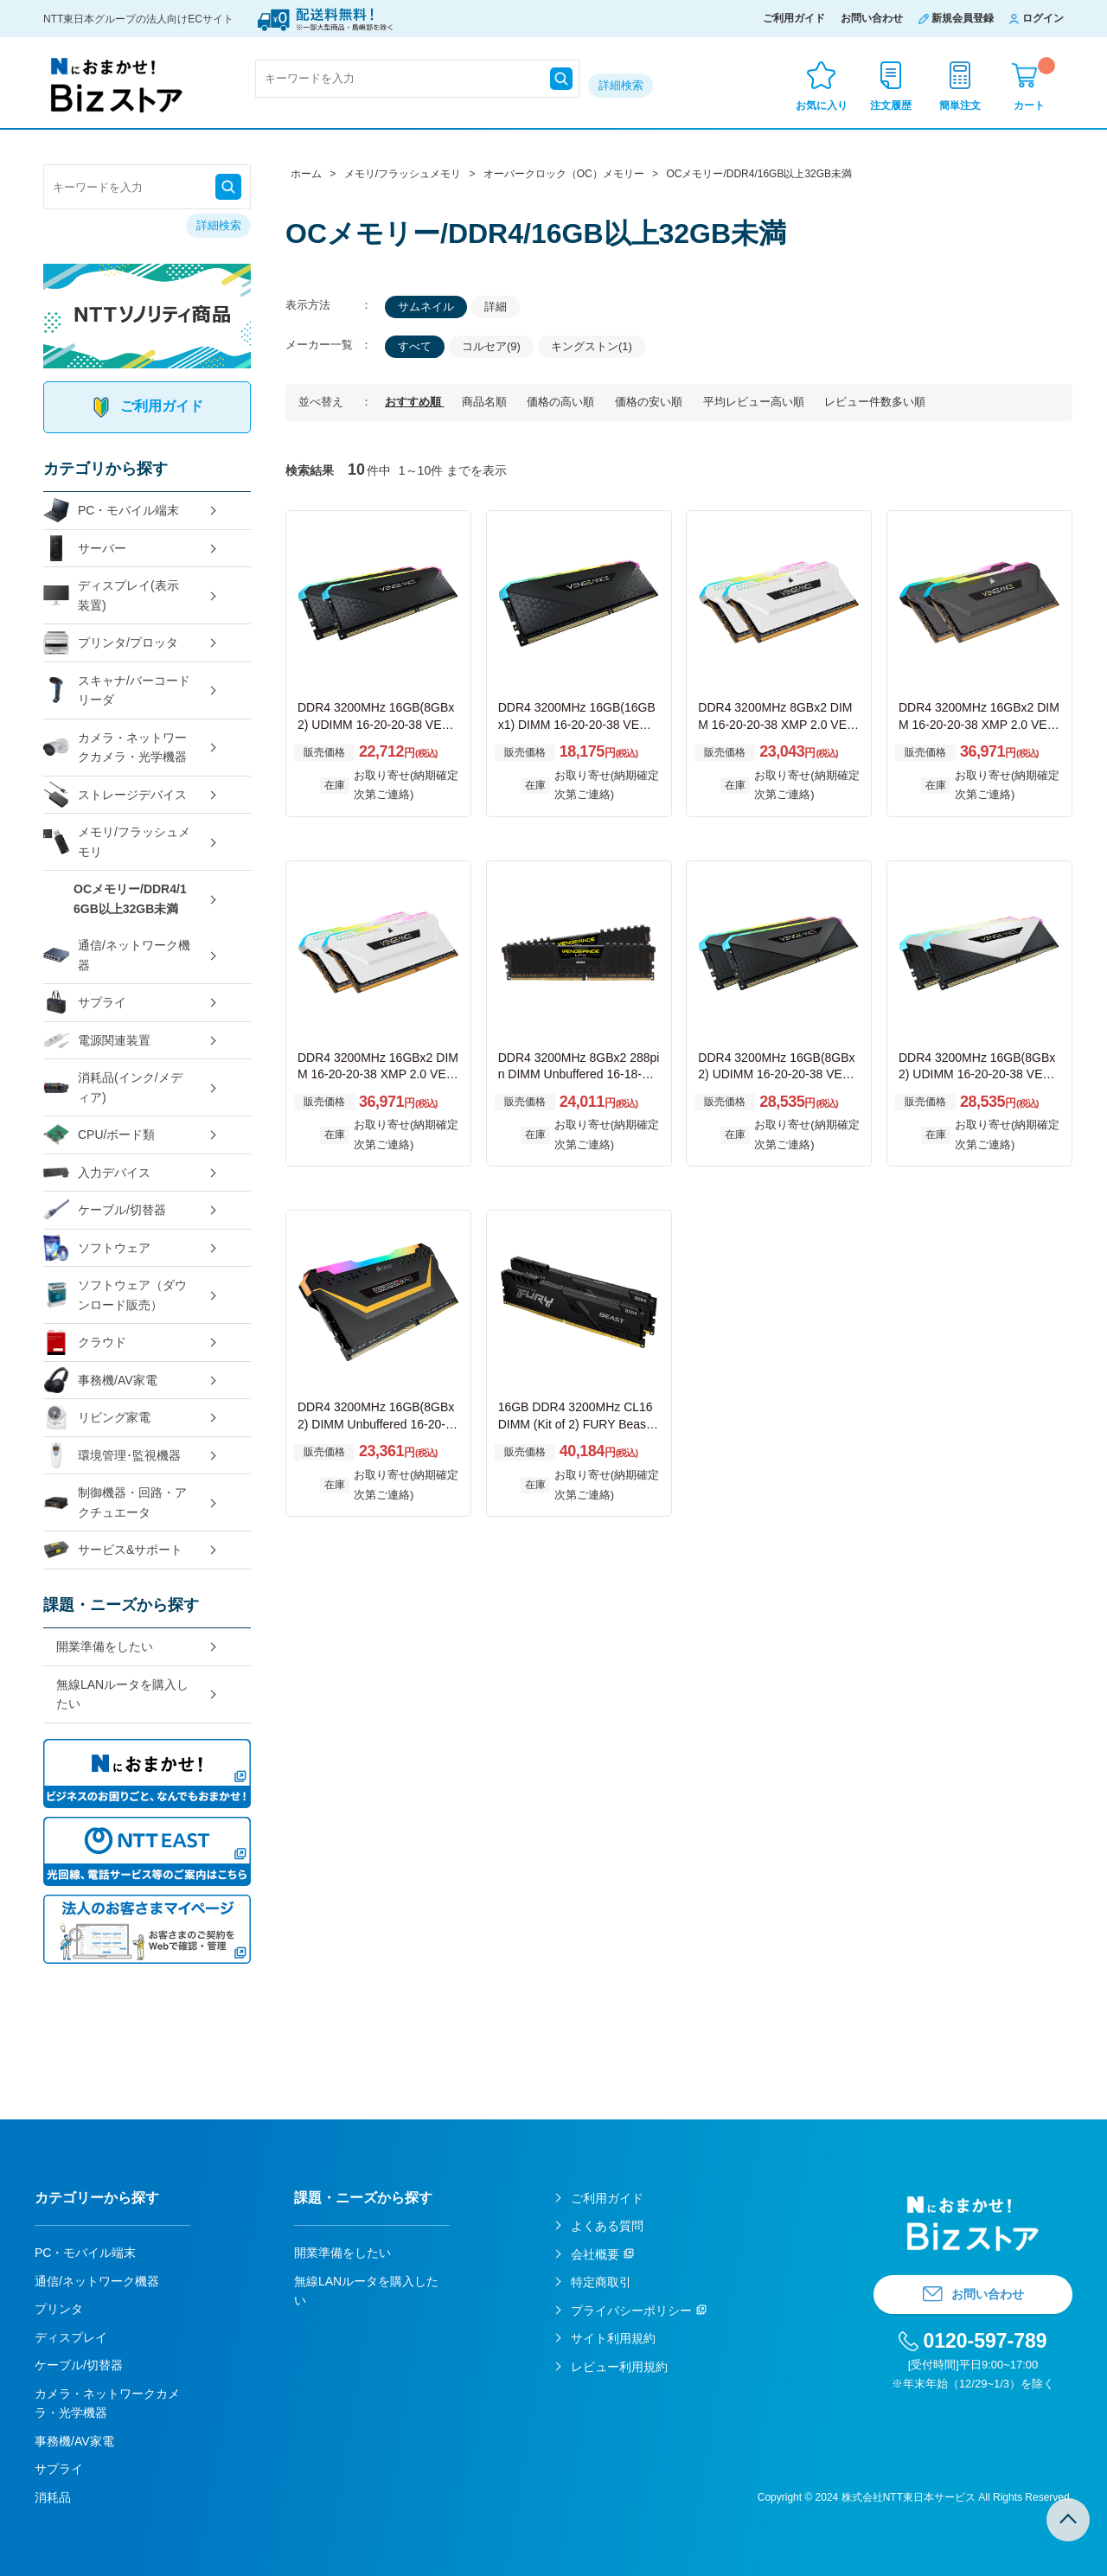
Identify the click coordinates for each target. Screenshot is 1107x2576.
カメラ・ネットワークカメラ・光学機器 (115, 747)
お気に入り (822, 105)
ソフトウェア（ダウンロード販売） (115, 1295)
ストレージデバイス (115, 795)
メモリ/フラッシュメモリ (116, 842)
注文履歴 (891, 105)
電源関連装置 (96, 1040)
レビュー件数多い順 (874, 401)
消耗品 (53, 2497)
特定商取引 (601, 2282)
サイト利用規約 (613, 2338)
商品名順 (486, 401)
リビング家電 (96, 1417)
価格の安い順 (650, 401)
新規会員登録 (962, 18)
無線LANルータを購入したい (122, 1694)
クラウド (84, 1342)
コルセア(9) (491, 346)
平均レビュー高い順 (755, 401)
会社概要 (595, 2254)
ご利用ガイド (794, 18)
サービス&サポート (112, 1550)
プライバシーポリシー (631, 2310)
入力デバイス (96, 1173)
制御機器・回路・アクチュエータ (115, 1502)
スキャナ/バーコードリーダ (116, 690)
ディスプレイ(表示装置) (111, 595)
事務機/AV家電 (100, 1380)
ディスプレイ (71, 2337)
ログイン (1043, 18)
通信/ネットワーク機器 (116, 955)
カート (1034, 84)
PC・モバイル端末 (111, 510)
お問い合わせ (872, 18)
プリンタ (59, 2309)
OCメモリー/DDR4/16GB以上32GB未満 (130, 899)
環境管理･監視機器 (112, 1455)
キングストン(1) (591, 346)
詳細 (495, 306)
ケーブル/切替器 (104, 1210)
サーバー (84, 548)
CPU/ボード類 (99, 1135)
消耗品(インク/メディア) (112, 1087)
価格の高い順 (562, 401)
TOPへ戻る (1068, 2519)
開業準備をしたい (104, 1646)
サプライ (84, 1002)
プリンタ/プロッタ (110, 643)
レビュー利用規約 (619, 2367)
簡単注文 (960, 105)
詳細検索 (620, 85)
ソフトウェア (96, 1248)
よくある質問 (607, 2226)
